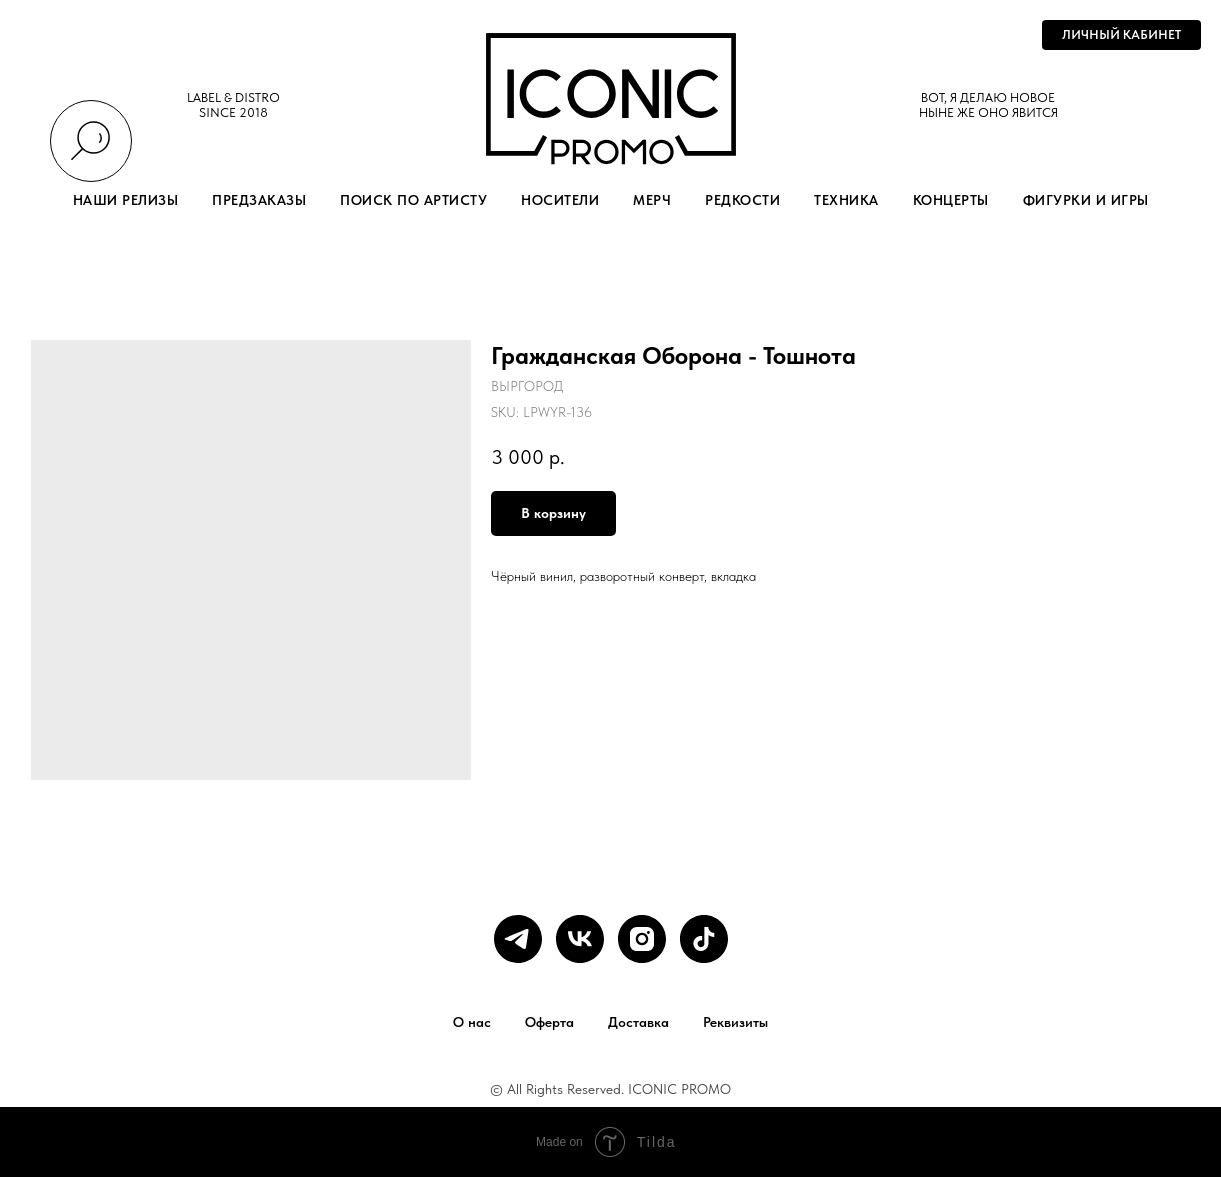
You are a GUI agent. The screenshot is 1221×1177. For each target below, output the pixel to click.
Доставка (638, 1022)
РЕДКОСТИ (742, 200)
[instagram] (642, 939)
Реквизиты (735, 1022)
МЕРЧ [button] (652, 200)
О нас (472, 1022)
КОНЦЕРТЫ (951, 200)
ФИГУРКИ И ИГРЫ (1086, 200)
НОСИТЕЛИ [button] (560, 200)
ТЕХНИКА (846, 200)
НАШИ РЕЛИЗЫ (126, 200)
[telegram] (518, 939)
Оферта (549, 1022)
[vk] (580, 939)
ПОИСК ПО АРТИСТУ (413, 200)
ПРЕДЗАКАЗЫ (259, 200)
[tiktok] (704, 939)
